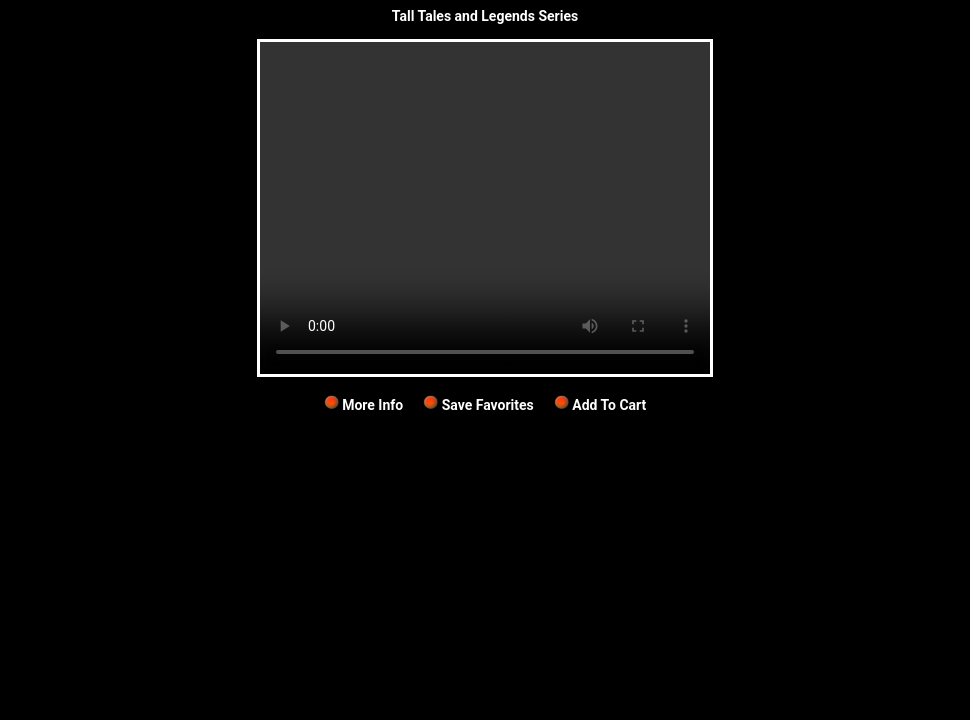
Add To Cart (600, 405)
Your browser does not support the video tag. (485, 208)
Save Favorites (478, 405)
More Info (364, 405)
